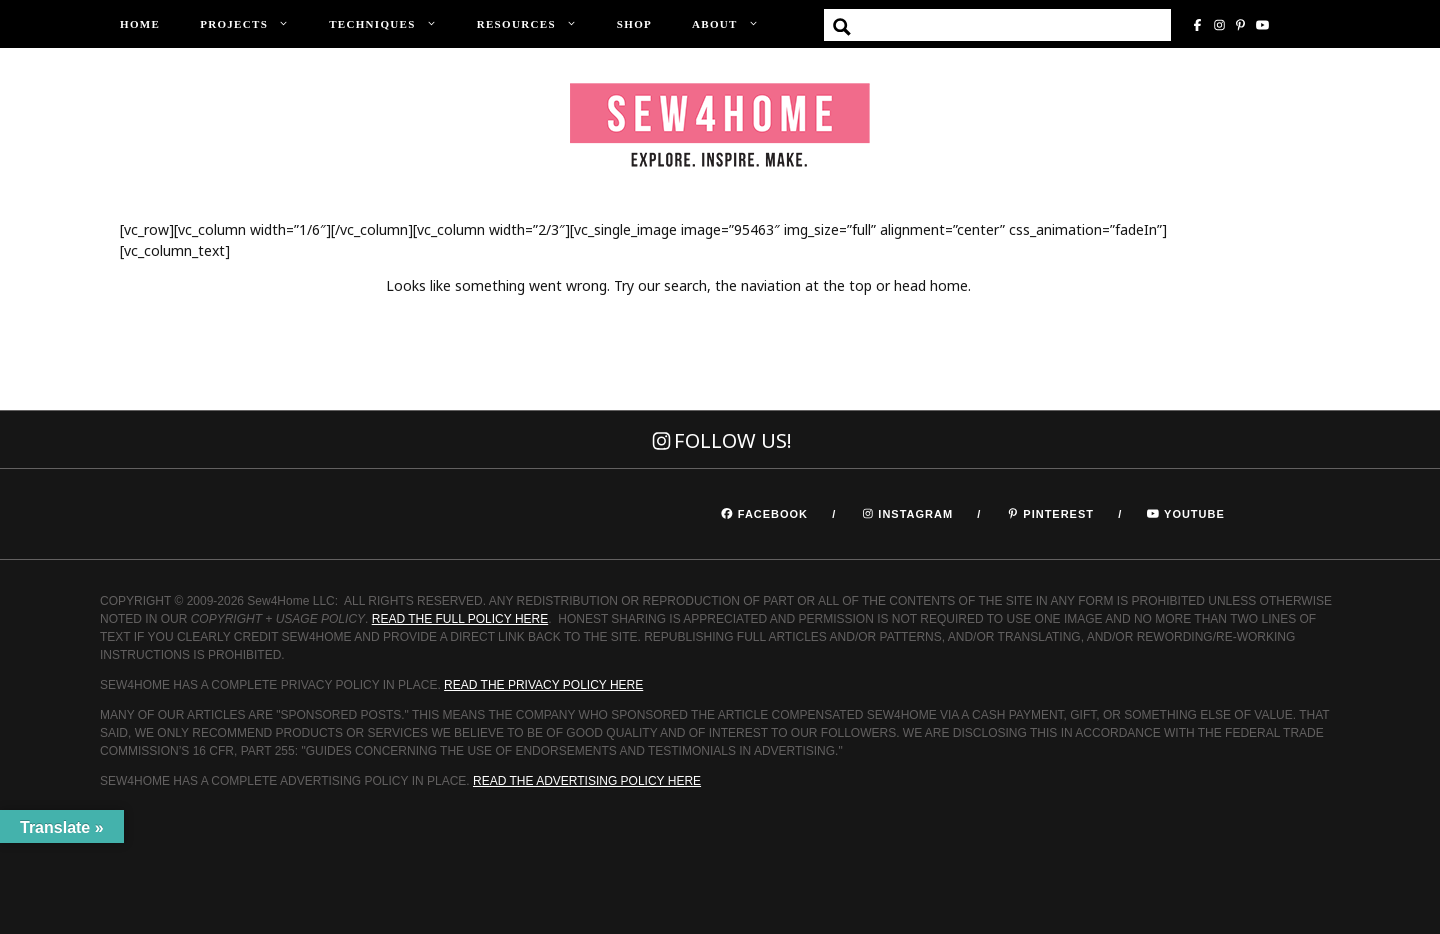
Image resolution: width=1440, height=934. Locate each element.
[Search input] (1023, 27)
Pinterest (1058, 514)
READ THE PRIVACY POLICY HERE (543, 685)
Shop (634, 24)
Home (140, 24)
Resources (537, 25)
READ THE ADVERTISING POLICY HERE (587, 781)
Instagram (913, 514)
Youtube (1194, 514)
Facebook (773, 514)
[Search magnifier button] (842, 27)
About (735, 25)
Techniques (393, 25)
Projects (254, 25)
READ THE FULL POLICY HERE (460, 619)
